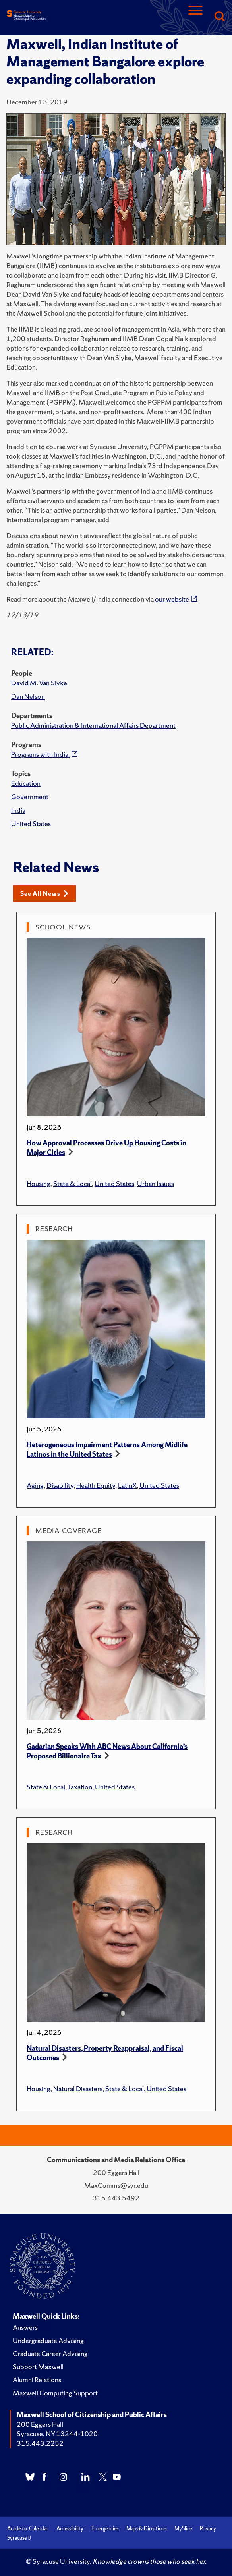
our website (172, 599)
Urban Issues (155, 1183)
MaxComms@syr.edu (116, 2185)
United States (31, 823)
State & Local (72, 1183)
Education (26, 783)
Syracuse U (19, 2538)
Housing (38, 1183)
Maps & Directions (146, 2528)
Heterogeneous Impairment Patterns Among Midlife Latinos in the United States (107, 1449)
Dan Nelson (28, 696)
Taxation (80, 1786)
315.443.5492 (116, 2197)
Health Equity (95, 1485)
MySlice (183, 2528)
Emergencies (104, 2528)
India (18, 810)
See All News (44, 893)
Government (29, 796)
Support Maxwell (38, 2366)
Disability (59, 1485)
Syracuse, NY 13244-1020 (57, 2433)
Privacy (208, 2528)
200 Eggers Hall (40, 2424)
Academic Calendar (27, 2528)
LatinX (127, 1485)
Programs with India (40, 754)
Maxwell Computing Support (55, 2392)
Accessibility (69, 2528)
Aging (35, 1485)
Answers (25, 2327)
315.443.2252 (40, 2443)
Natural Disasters (77, 2088)
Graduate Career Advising (50, 2353)
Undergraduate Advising (48, 2340)
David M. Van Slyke (39, 682)
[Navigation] (195, 17)
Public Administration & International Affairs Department (93, 725)
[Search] (219, 17)
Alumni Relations (37, 2379)
